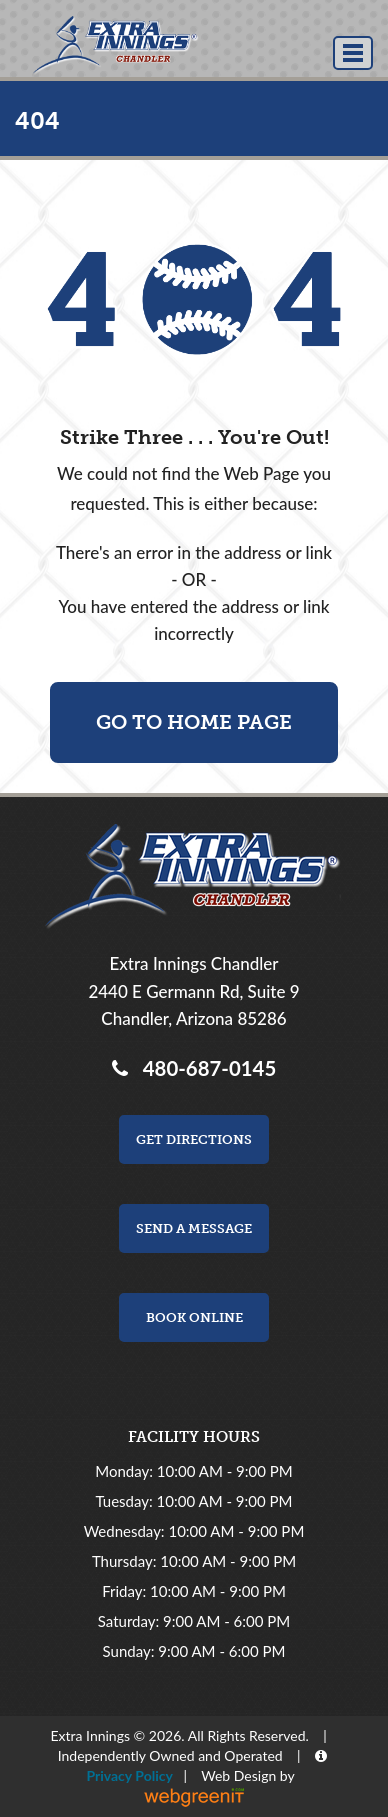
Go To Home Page (194, 722)
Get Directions (194, 1139)
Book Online (194, 1317)
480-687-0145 (204, 1068)
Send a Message (194, 1228)
